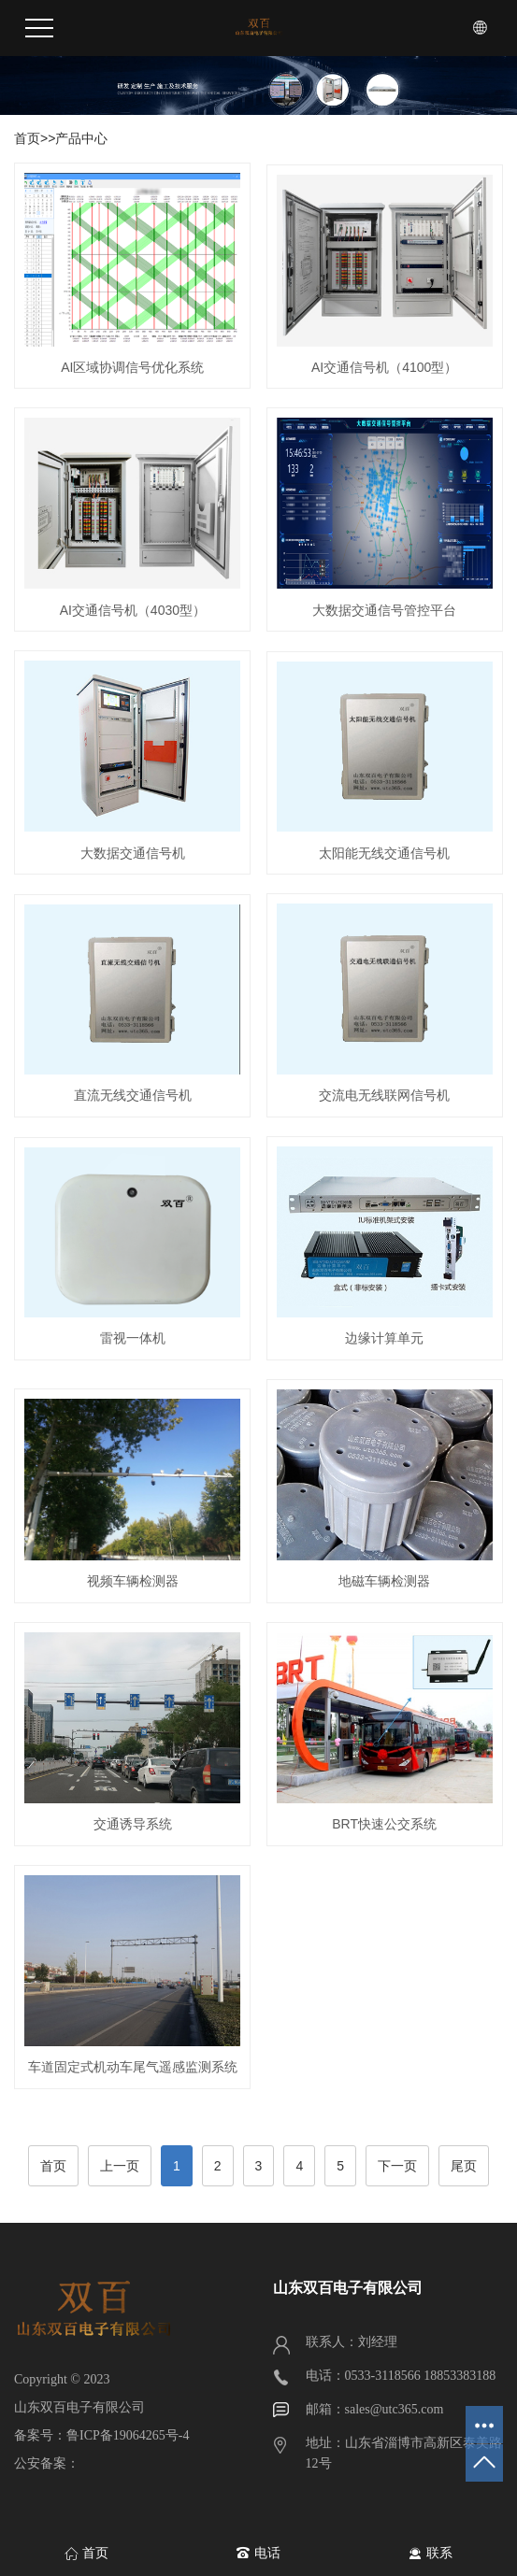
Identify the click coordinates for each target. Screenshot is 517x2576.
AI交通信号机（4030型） (133, 610)
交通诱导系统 (132, 1823)
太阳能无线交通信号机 (384, 853)
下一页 (397, 2165)
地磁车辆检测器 (384, 1580)
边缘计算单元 (384, 1338)
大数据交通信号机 (132, 853)
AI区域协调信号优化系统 (132, 367)
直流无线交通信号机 (133, 1095)
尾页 (464, 2165)
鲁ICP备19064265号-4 (127, 2435)
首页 (27, 138)
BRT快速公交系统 (384, 1823)
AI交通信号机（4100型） (384, 367)
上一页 (119, 2165)
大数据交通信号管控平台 (384, 610)
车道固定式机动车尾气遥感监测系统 (132, 2066)
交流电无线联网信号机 (384, 1095)
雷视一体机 (132, 1338)
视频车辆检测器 (133, 1580)
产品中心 (81, 138)
